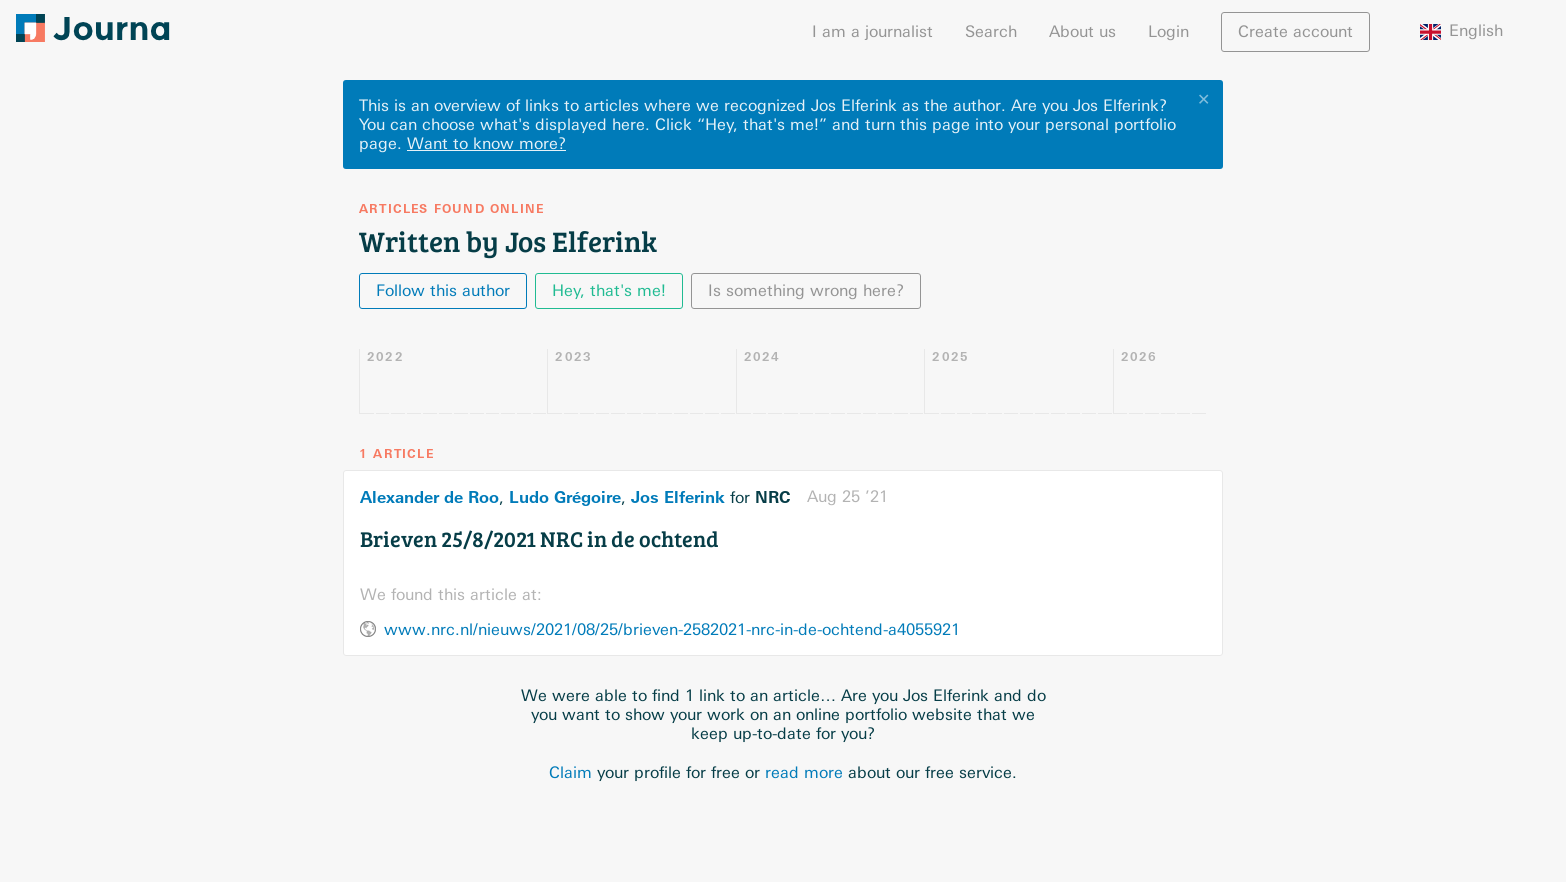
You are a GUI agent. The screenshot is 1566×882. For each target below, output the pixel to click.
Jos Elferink (678, 497)
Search (991, 31)
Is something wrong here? (806, 290)
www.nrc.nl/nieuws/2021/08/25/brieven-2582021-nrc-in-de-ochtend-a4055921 (672, 629)
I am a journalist (872, 31)
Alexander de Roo (429, 497)
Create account (1295, 31)
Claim (570, 772)
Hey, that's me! (609, 290)
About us (1082, 31)
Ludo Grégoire (565, 497)
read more (804, 772)
